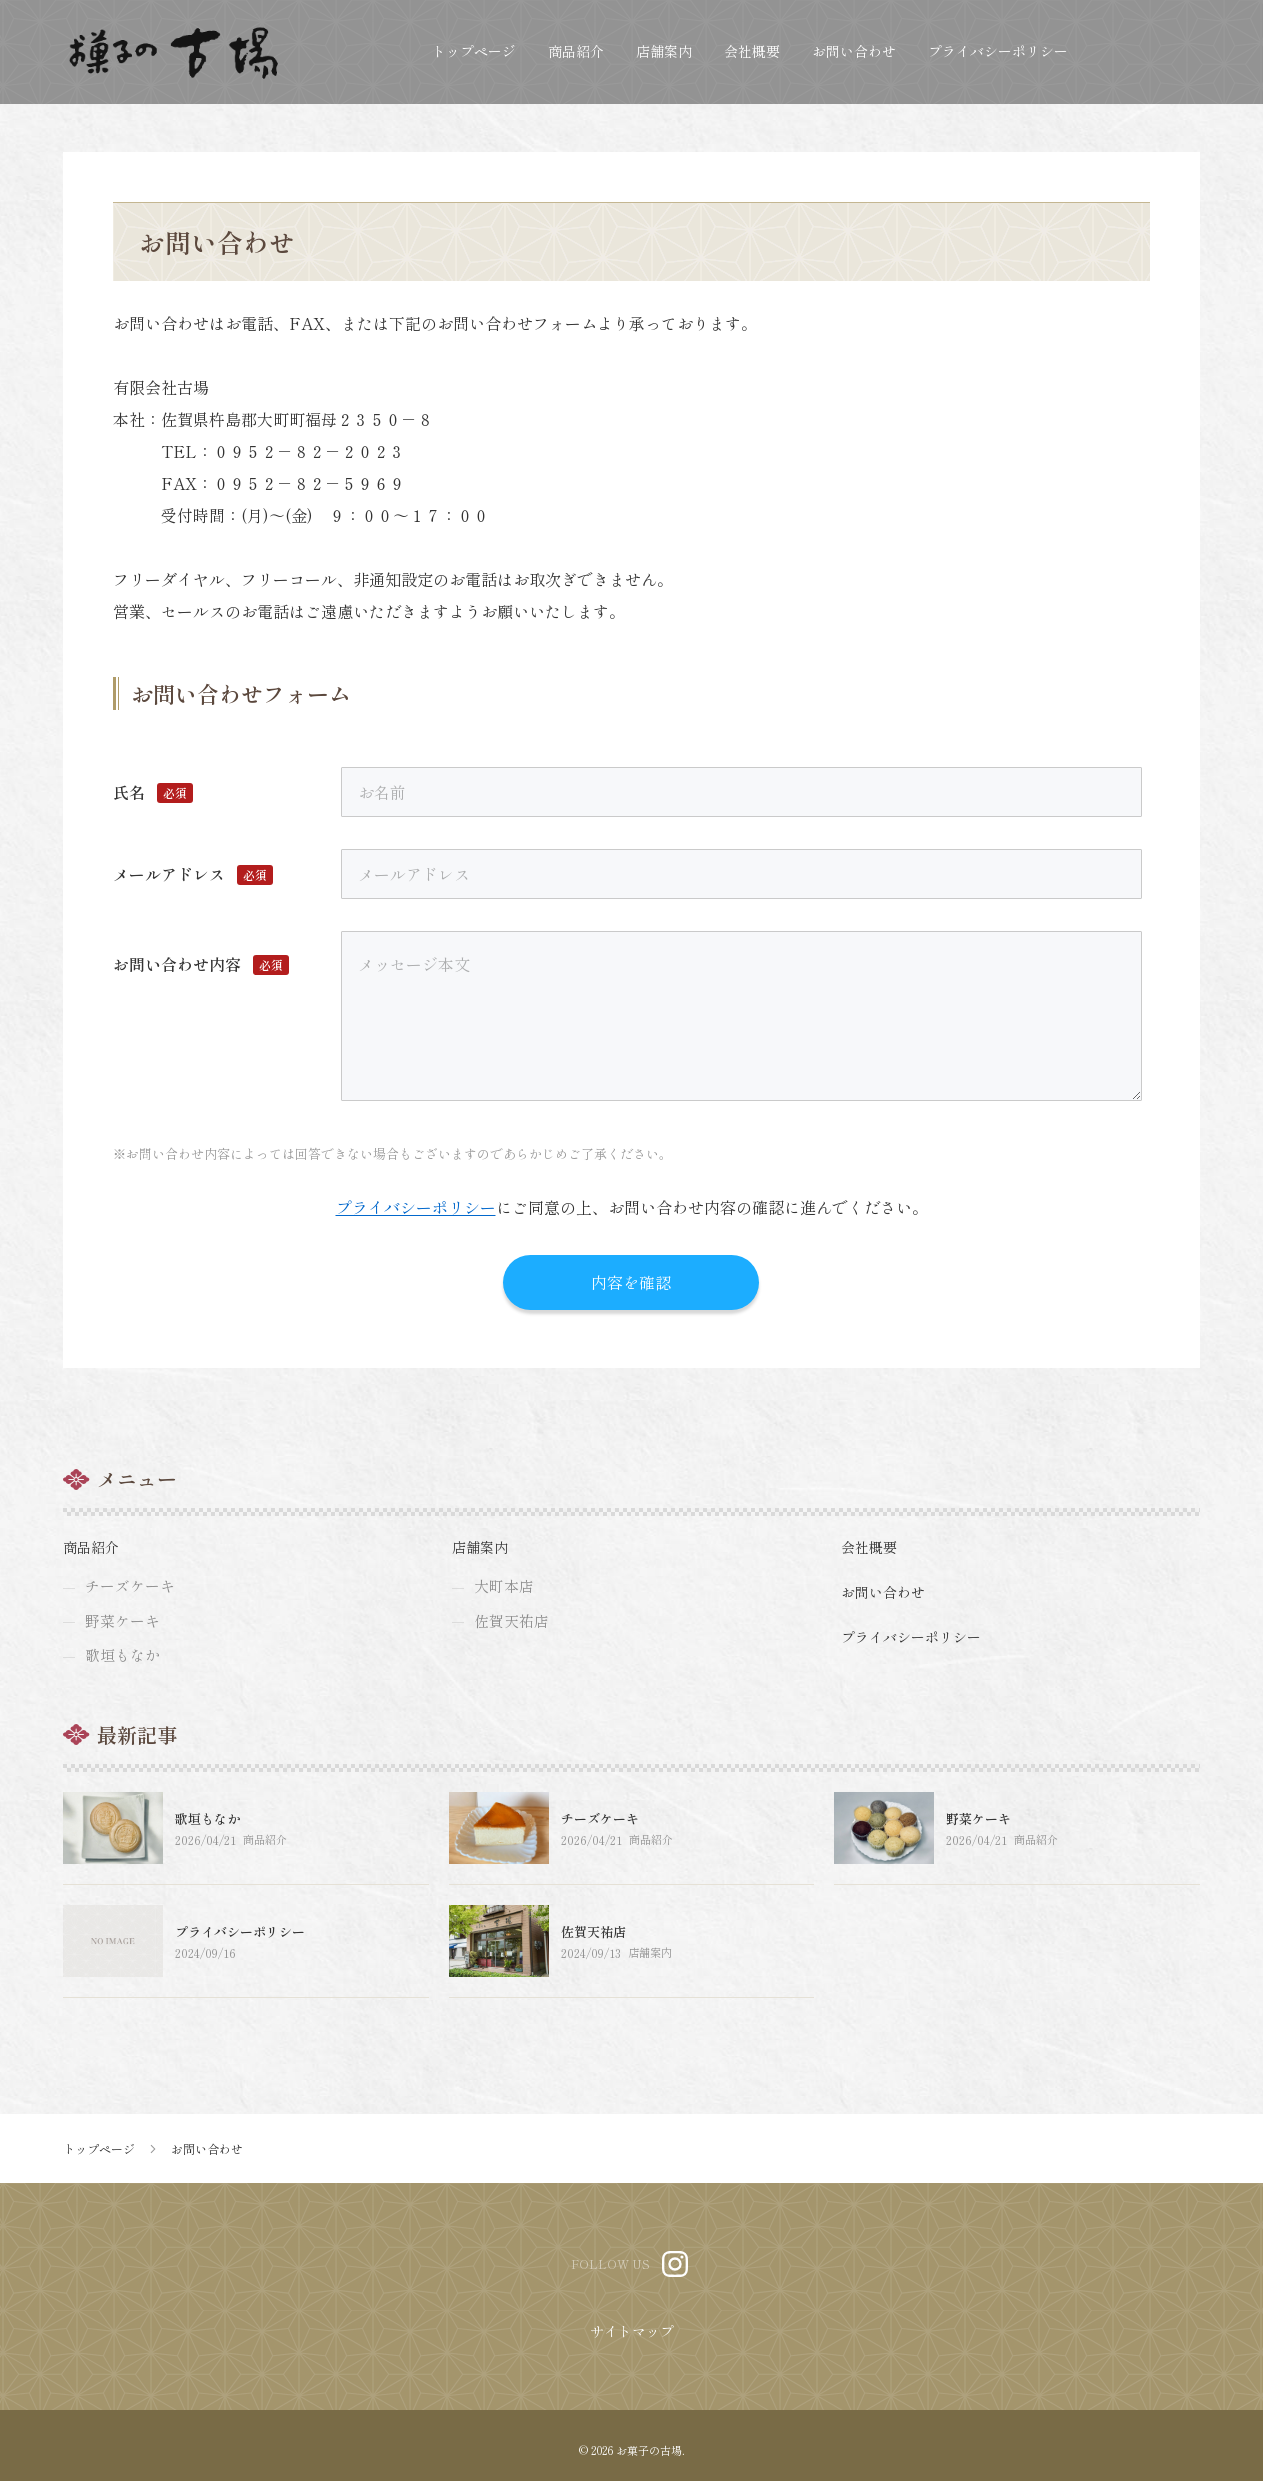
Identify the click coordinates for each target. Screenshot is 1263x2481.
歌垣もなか (207, 1826)
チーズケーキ (600, 1826)
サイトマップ (632, 2339)
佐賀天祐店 (593, 1939)
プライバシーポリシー (416, 1207)
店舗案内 (651, 1960)
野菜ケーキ (978, 1826)
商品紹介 (266, 1847)
